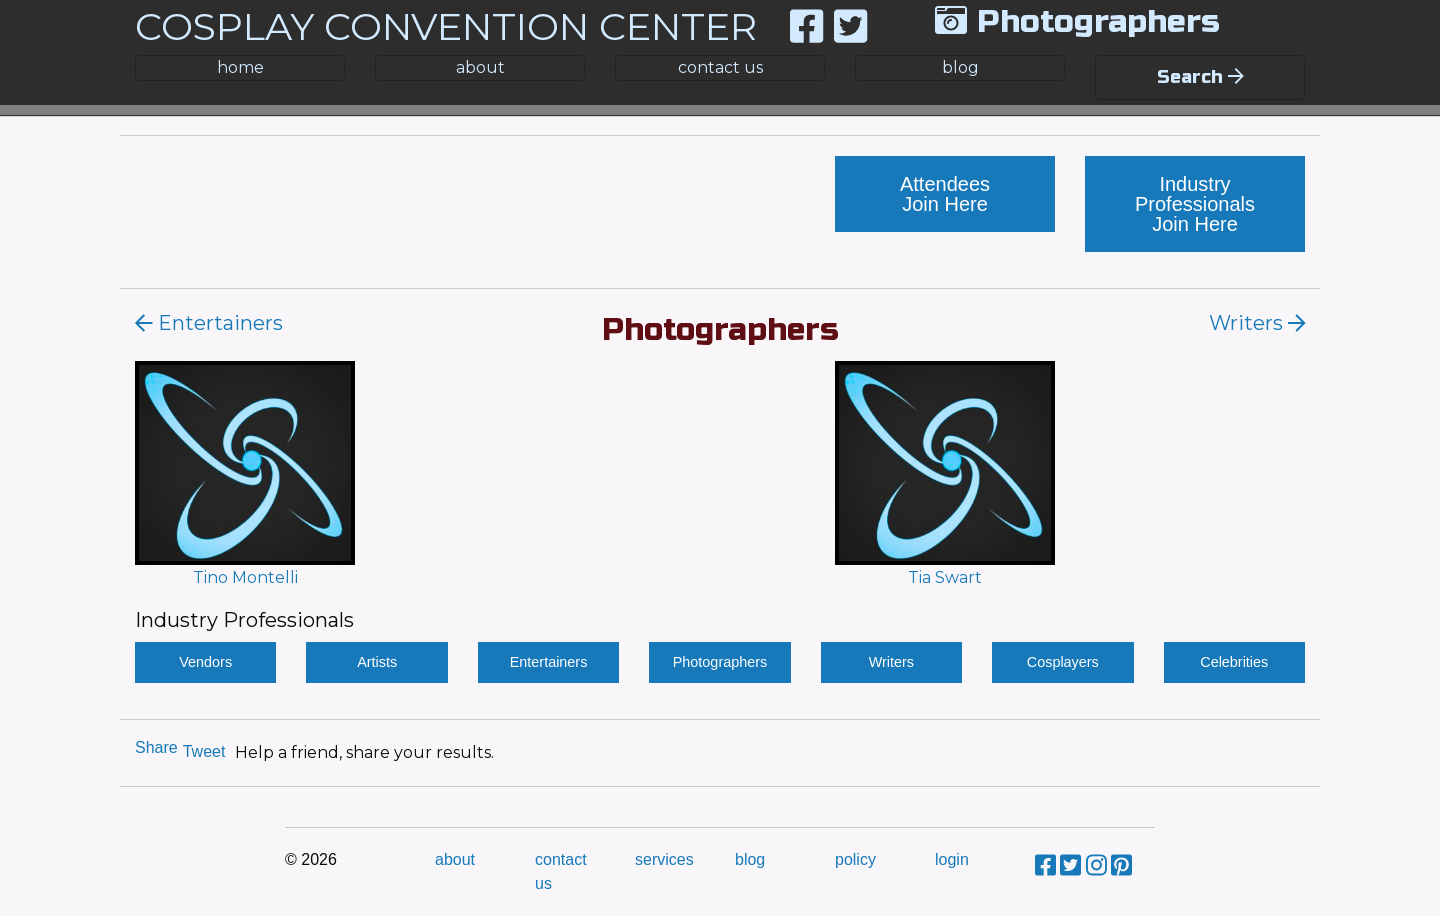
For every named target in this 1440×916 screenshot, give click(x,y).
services (664, 859)
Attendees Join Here (945, 194)
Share (156, 747)
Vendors (205, 662)
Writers (891, 662)
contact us (720, 67)
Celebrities (1234, 662)
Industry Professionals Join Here (1195, 204)
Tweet (204, 751)
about (480, 67)
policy (855, 859)
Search (1200, 77)
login (952, 859)
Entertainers (549, 662)
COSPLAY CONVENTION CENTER (446, 26)
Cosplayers (1063, 662)
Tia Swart (945, 577)
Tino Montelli (245, 577)
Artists (377, 662)
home (240, 67)
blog (960, 67)
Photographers (720, 662)
